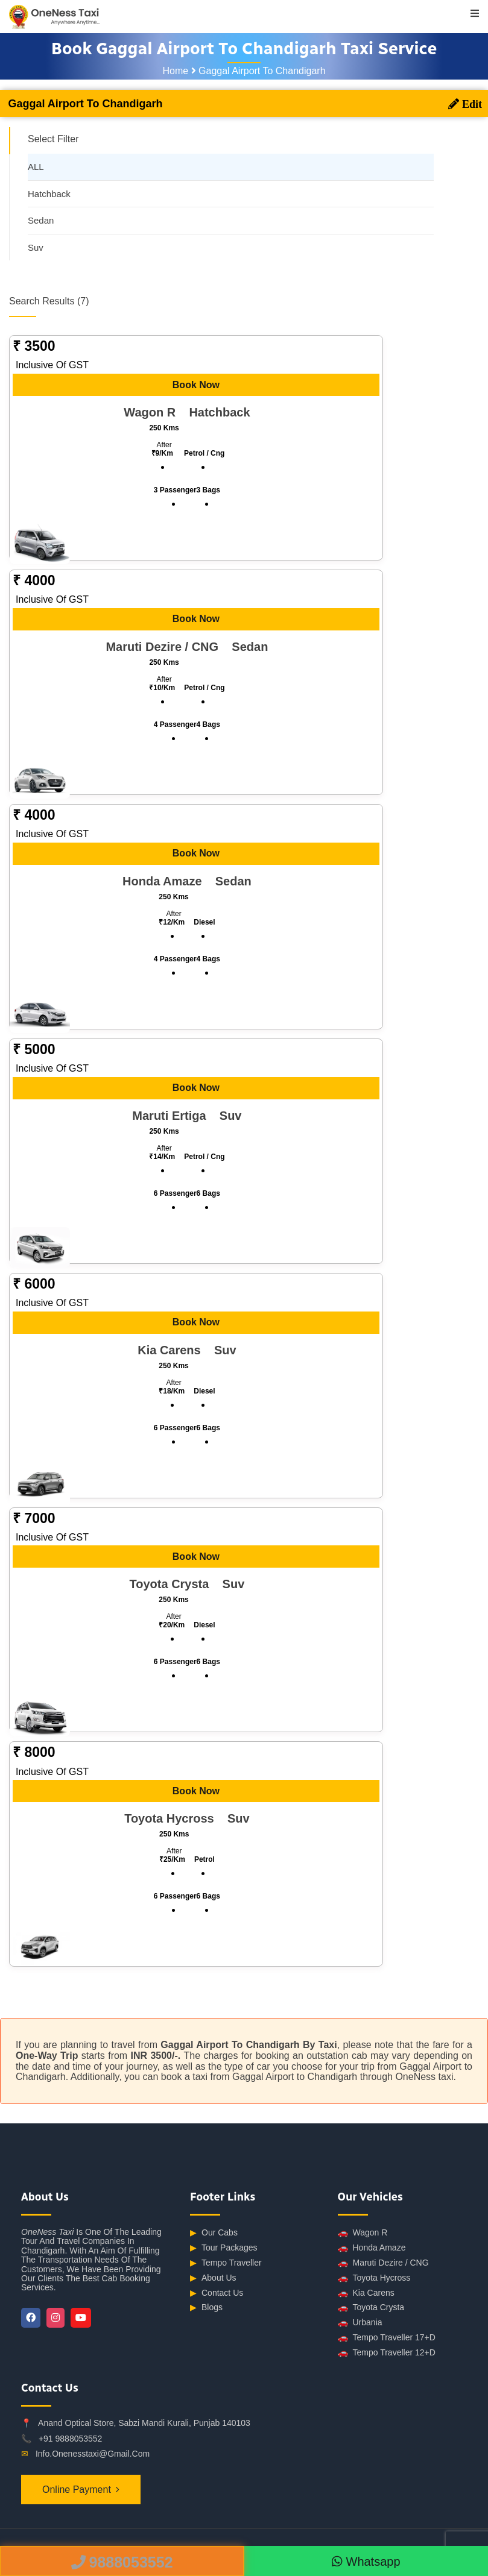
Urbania (360, 2322)
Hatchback (49, 194)
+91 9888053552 (71, 2438)
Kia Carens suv (187, 1350)
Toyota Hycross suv (186, 1818)
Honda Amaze (372, 2248)
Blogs (206, 2307)
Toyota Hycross (374, 2278)
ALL (36, 167)
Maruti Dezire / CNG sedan (187, 646)
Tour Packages (224, 2248)
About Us (213, 2278)
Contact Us (216, 2293)
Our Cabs (214, 2233)
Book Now (196, 385)
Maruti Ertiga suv (186, 1115)
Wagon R (363, 2233)
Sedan (41, 220)
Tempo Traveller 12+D (387, 2353)
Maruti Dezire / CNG (383, 2263)
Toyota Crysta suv (187, 1584)
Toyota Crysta (371, 2307)
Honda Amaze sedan (187, 881)
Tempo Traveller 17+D (387, 2338)
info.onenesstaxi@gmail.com (93, 2453)
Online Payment (76, 2489)
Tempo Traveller (226, 2263)
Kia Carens (366, 2293)
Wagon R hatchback (187, 412)
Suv (35, 247)
